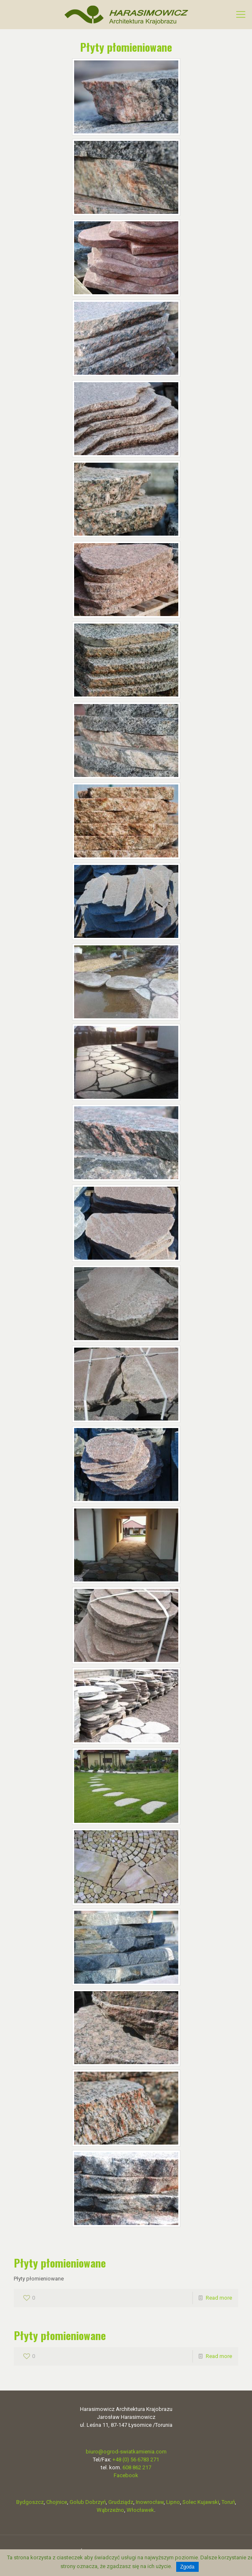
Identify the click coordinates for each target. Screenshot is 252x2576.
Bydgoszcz (30, 2502)
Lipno (173, 2502)
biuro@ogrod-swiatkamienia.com (126, 2451)
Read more (219, 2298)
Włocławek (140, 2510)
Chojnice (56, 2502)
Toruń (228, 2502)
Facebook (126, 2475)
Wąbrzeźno (110, 2510)
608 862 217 (136, 2467)
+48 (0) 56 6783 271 (135, 2459)
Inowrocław (150, 2502)
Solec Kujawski (200, 2502)
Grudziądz (120, 2502)
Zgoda (187, 2567)
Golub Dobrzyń (88, 2502)
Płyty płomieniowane (60, 2263)
